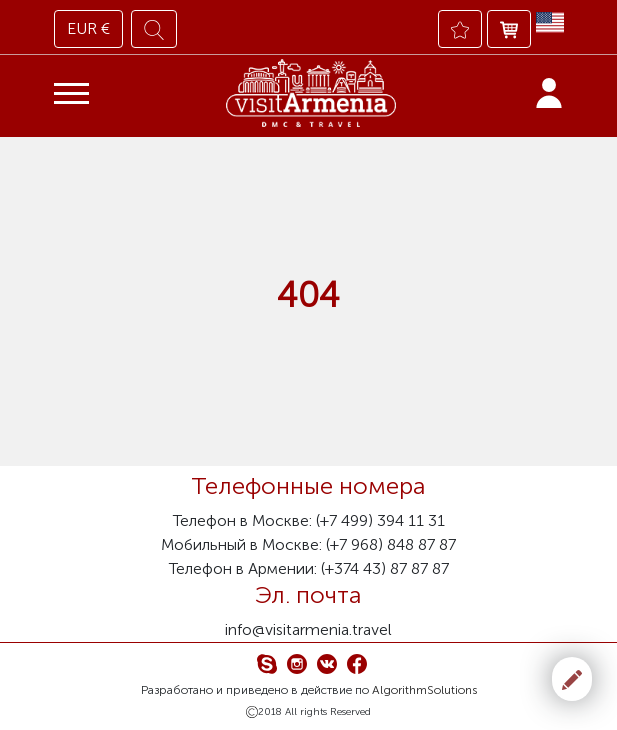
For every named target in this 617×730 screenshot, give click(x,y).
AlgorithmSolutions (424, 690)
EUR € (88, 28)
